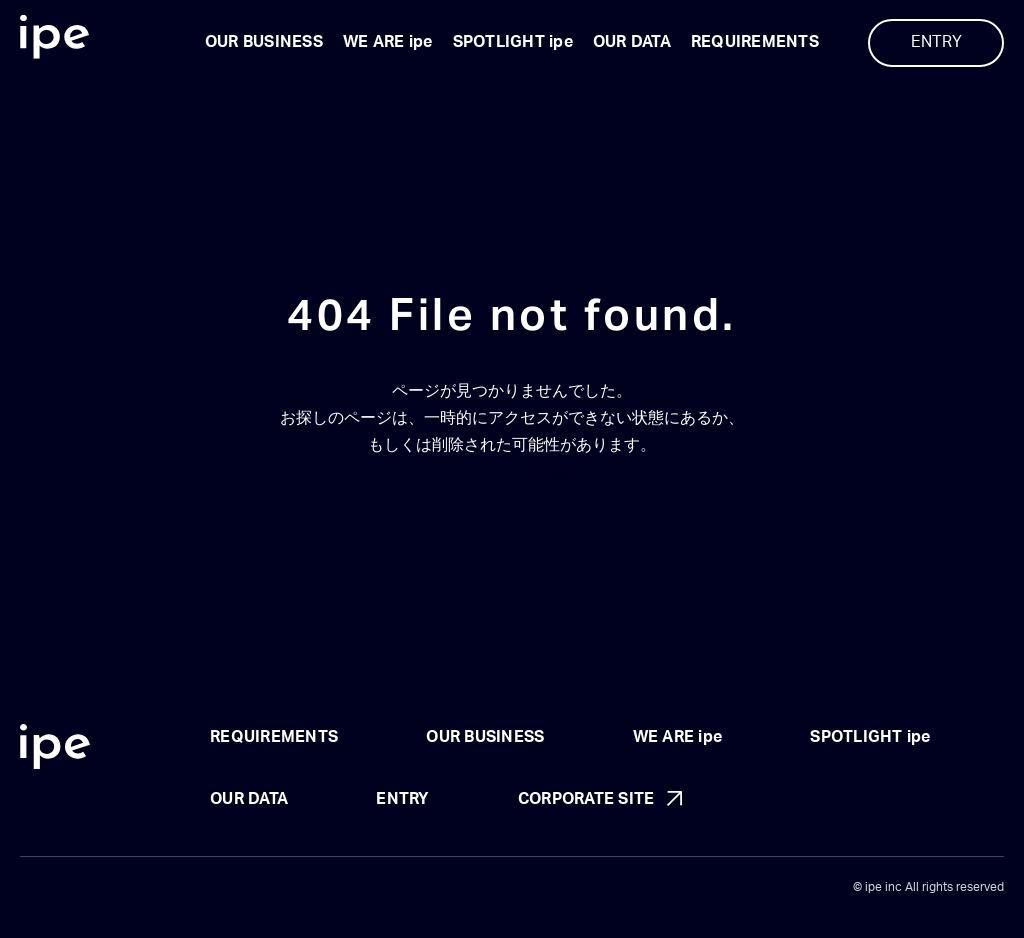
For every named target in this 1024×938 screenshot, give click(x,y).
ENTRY (936, 42)
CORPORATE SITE (586, 799)
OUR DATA (632, 42)
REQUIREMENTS (755, 42)
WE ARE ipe (388, 42)
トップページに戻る (512, 473)
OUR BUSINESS (264, 42)
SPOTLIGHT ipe (513, 42)
